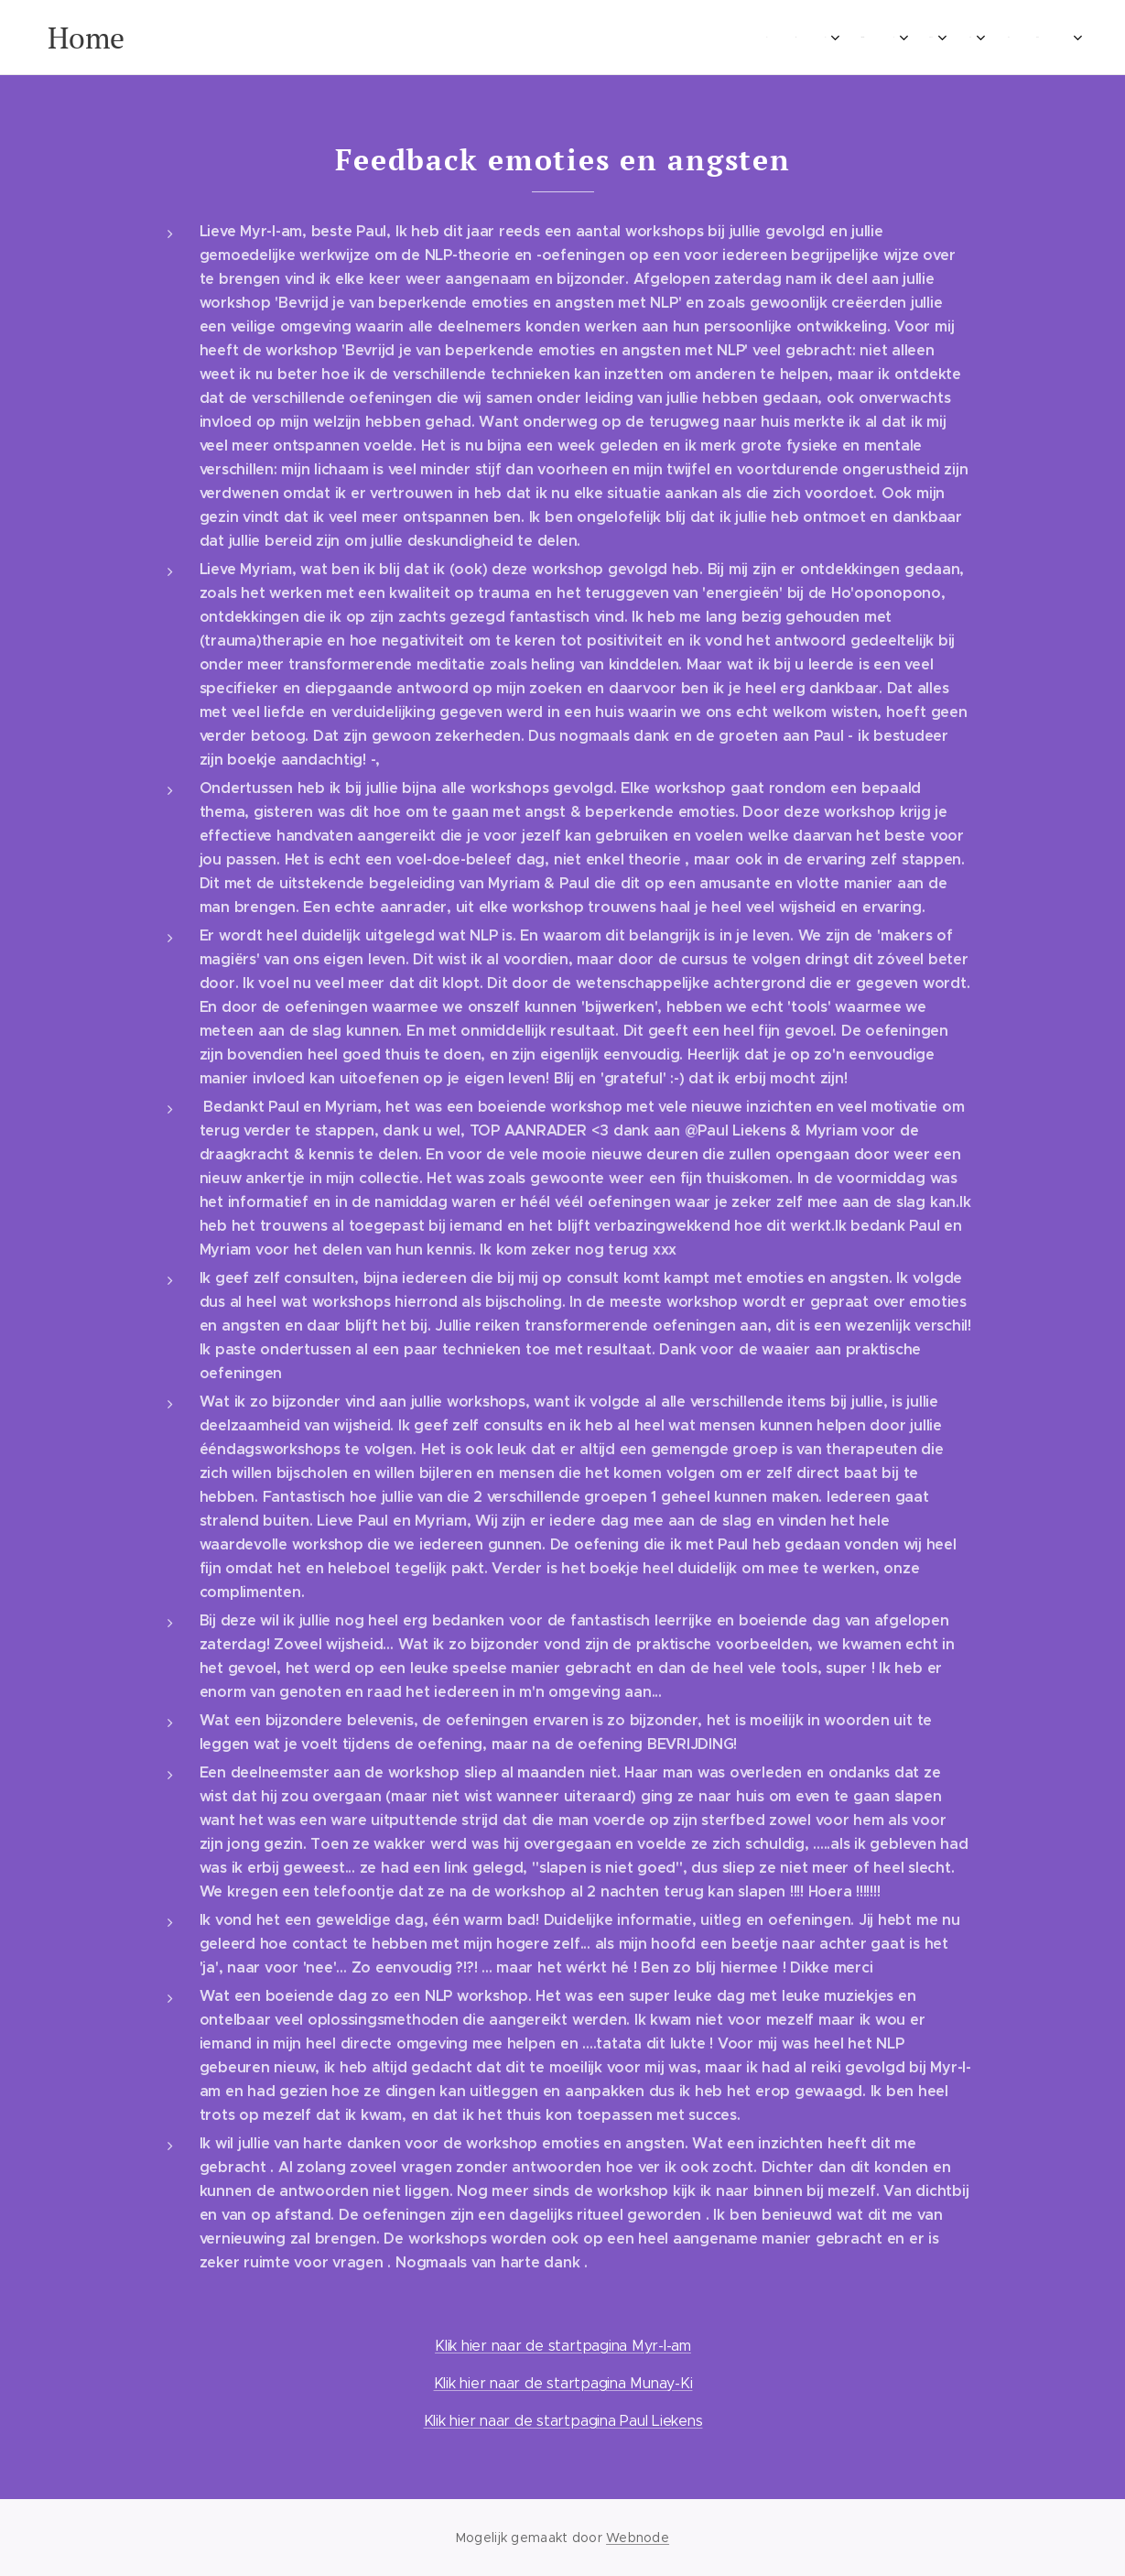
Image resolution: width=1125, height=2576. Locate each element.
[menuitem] (206, 37)
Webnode (637, 2537)
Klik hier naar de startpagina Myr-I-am (563, 2345)
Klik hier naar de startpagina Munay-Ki (562, 2383)
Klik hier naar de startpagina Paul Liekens (562, 2420)
